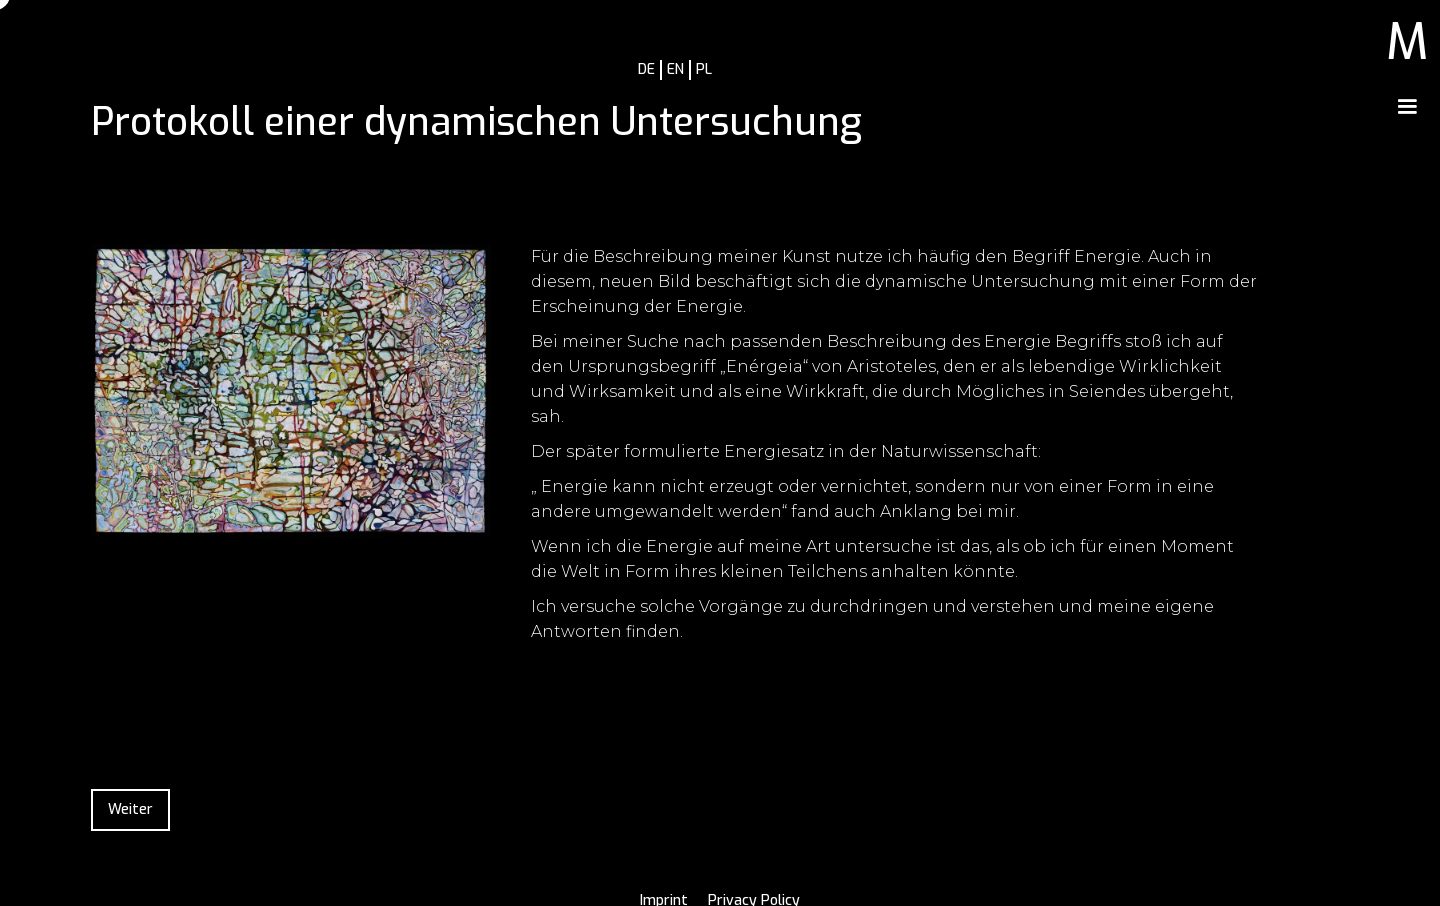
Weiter (130, 809)
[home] (1407, 37)
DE (646, 69)
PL (704, 69)
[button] (1407, 107)
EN (675, 69)
